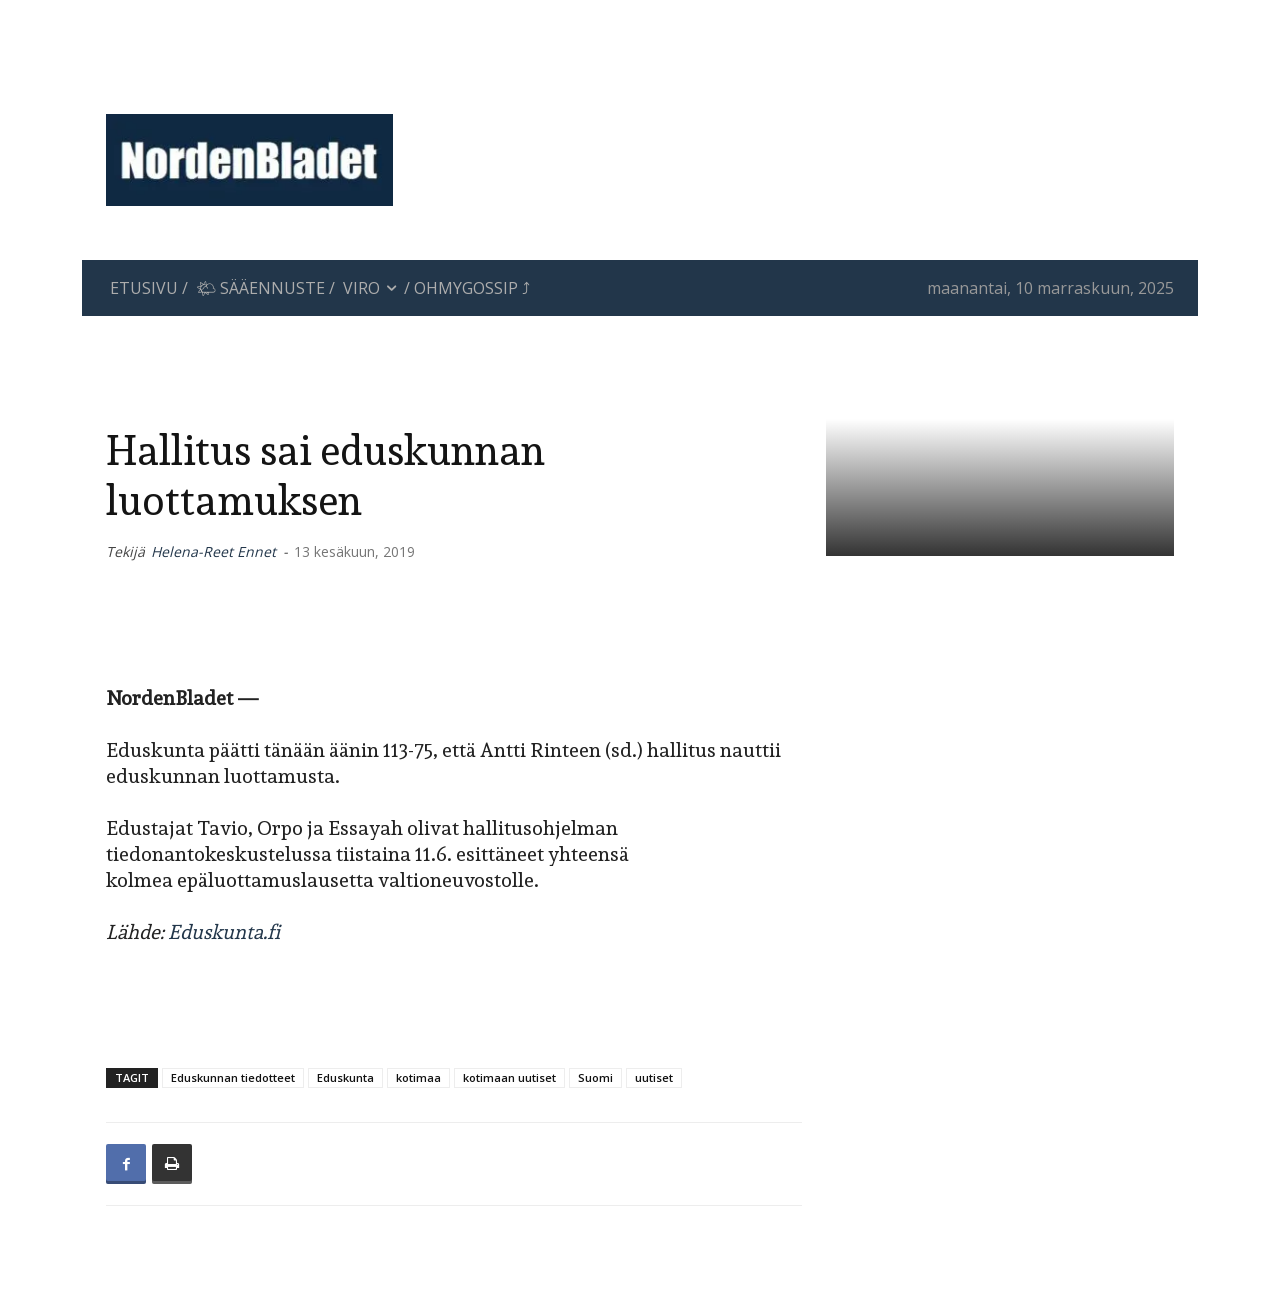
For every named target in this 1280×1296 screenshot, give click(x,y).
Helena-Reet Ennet (213, 551)
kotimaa (418, 1077)
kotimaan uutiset (509, 1077)
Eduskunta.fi (224, 932)
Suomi (595, 1077)
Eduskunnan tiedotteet (233, 1077)
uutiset (654, 1077)
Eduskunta (345, 1077)
